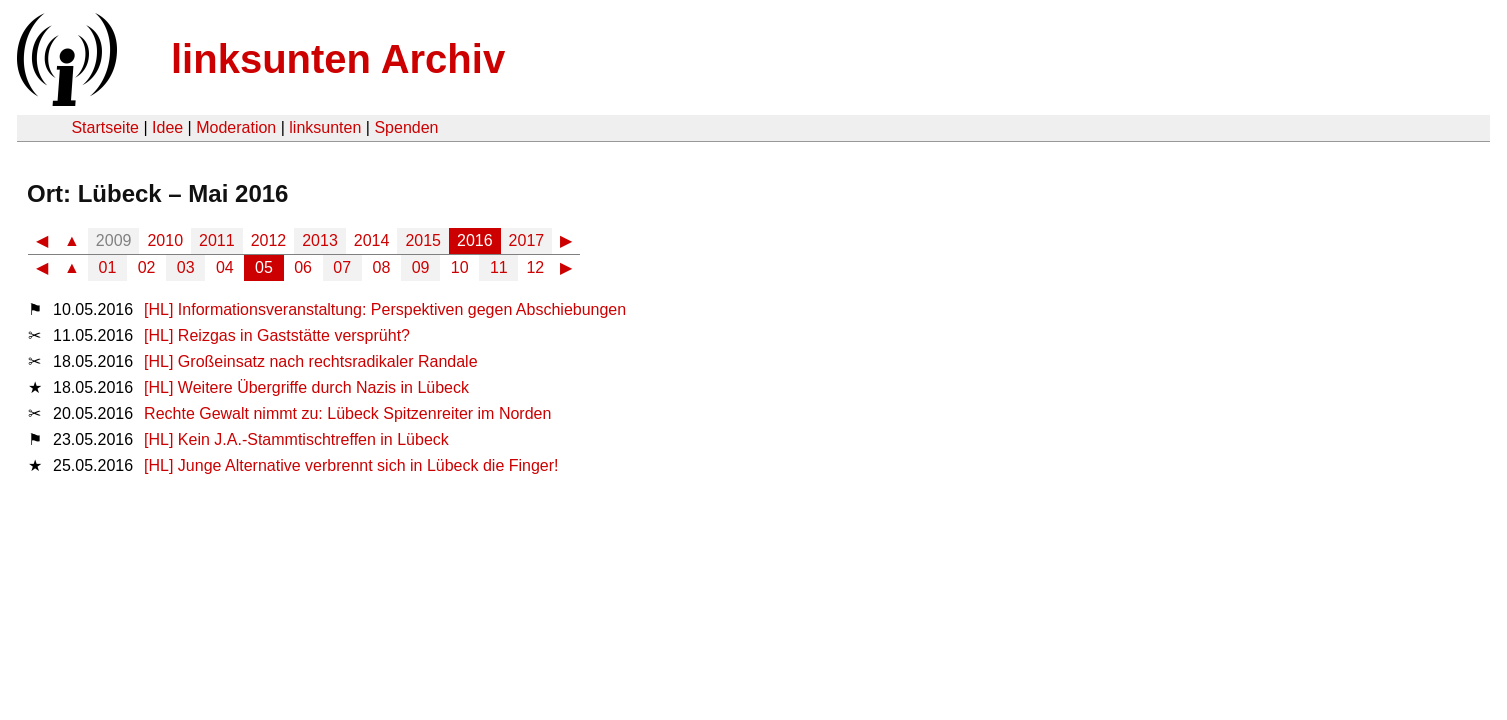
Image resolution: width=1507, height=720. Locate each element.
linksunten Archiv (338, 59)
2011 (217, 240)
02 (147, 267)
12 (535, 267)
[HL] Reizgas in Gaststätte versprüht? (277, 335)
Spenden (406, 127)
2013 (320, 240)
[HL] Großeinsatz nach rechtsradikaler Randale (311, 361)
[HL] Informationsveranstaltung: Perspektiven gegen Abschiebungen (385, 309)
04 (225, 267)
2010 (165, 240)
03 (186, 267)
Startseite (105, 127)
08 (382, 267)
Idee (167, 127)
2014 (372, 240)
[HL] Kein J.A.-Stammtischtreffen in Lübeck (296, 439)
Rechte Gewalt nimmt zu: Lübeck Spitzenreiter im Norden (347, 413)
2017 (527, 240)
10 (460, 267)
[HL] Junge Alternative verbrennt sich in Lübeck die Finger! (351, 465)
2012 (269, 240)
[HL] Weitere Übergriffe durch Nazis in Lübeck (306, 387)
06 (303, 267)
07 (342, 267)
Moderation (236, 127)
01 (108, 267)
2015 (423, 240)
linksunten (325, 127)
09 (421, 267)
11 (499, 267)
